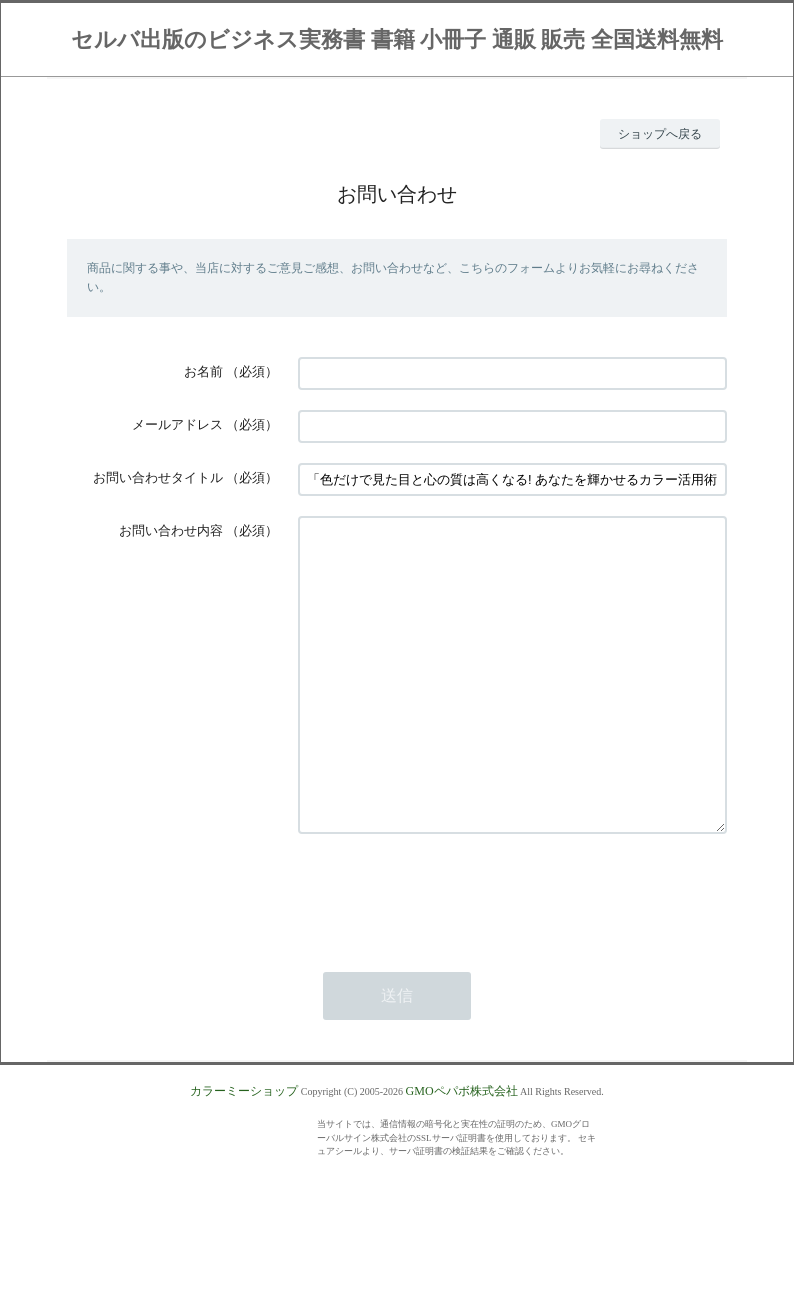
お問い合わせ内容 (171, 530)
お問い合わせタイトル (158, 477)
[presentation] (450, 953)
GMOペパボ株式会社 (462, 1151)
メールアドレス (177, 424)
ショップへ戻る (660, 134)
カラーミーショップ (244, 1151)
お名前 (203, 371)
